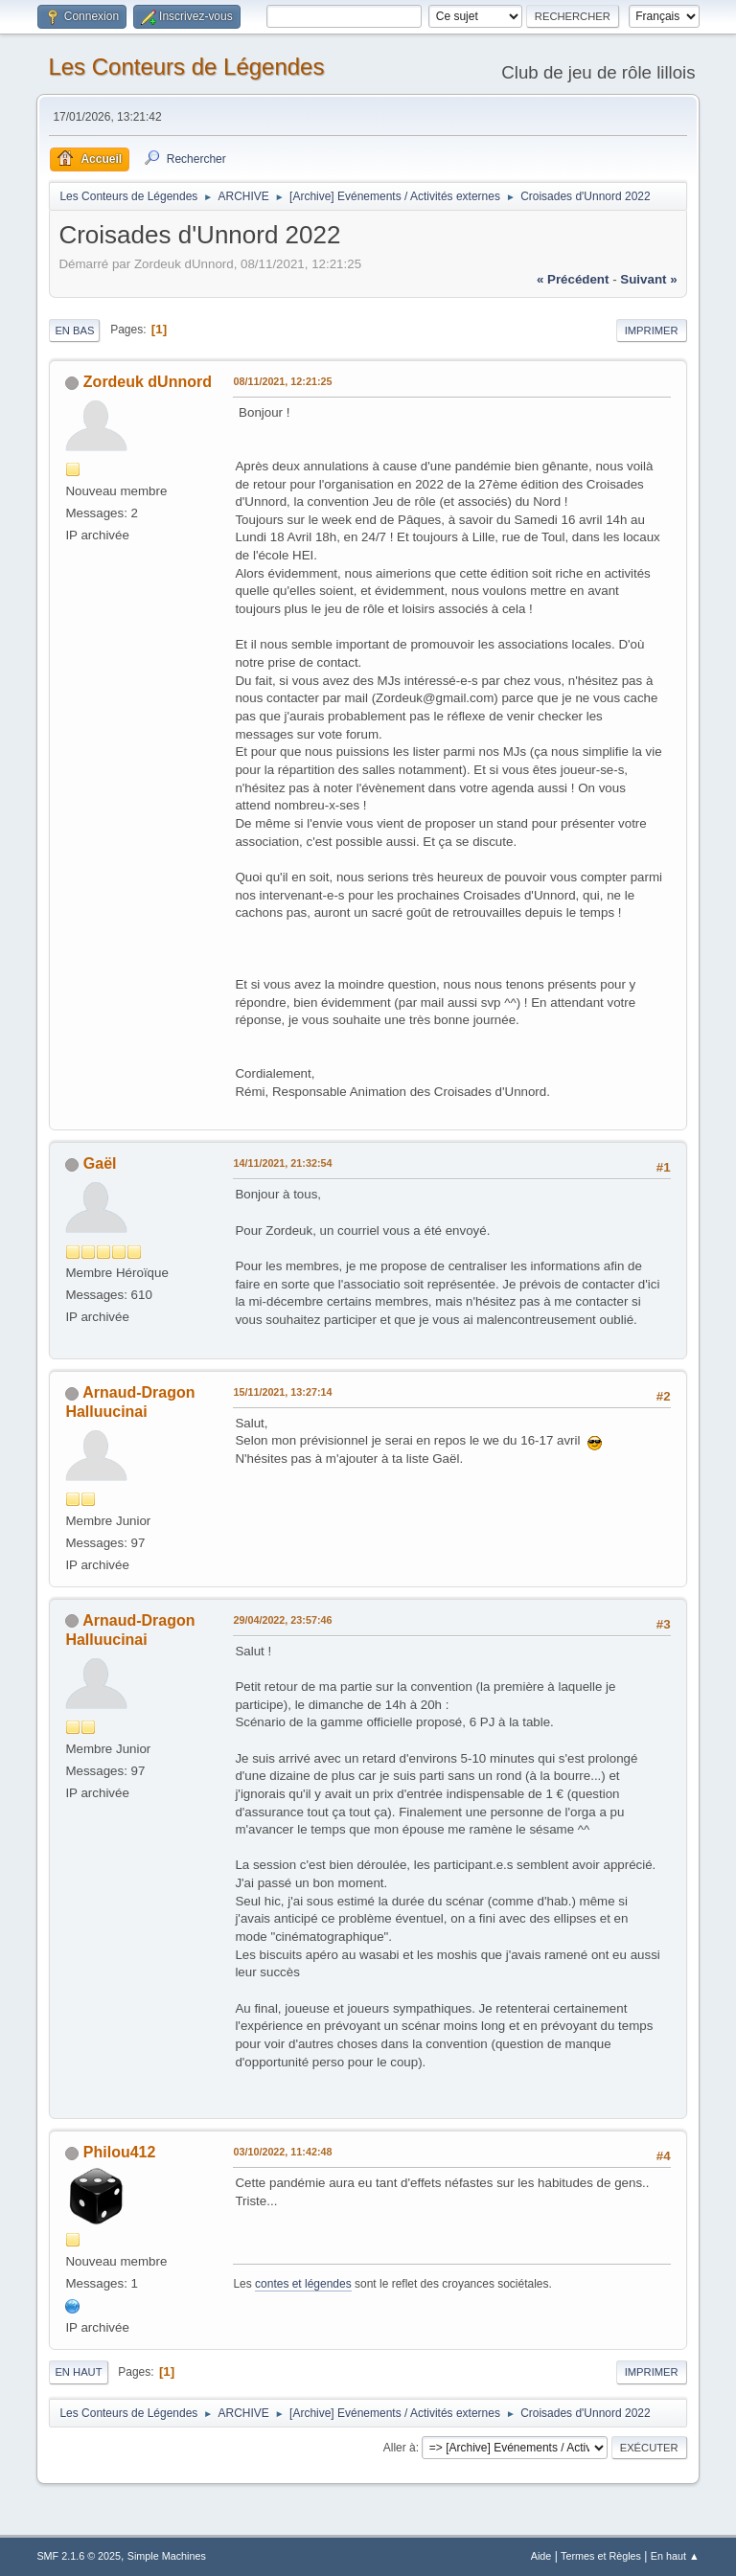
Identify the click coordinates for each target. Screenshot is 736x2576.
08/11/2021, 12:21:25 (282, 381)
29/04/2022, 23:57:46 (282, 1620)
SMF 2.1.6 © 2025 (78, 2556)
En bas (74, 330)
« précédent (573, 279)
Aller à (399, 2447)
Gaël (100, 1163)
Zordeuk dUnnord (147, 382)
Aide (541, 2556)
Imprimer (651, 330)
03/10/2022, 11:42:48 (282, 2151)
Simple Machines (166, 2556)
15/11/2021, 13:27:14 (282, 1392)
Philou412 (119, 2152)
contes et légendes (303, 2284)
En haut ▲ (675, 2556)
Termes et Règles (601, 2556)
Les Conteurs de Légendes (186, 67)
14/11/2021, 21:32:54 (282, 1163)
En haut (78, 2372)
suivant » (648, 279)
